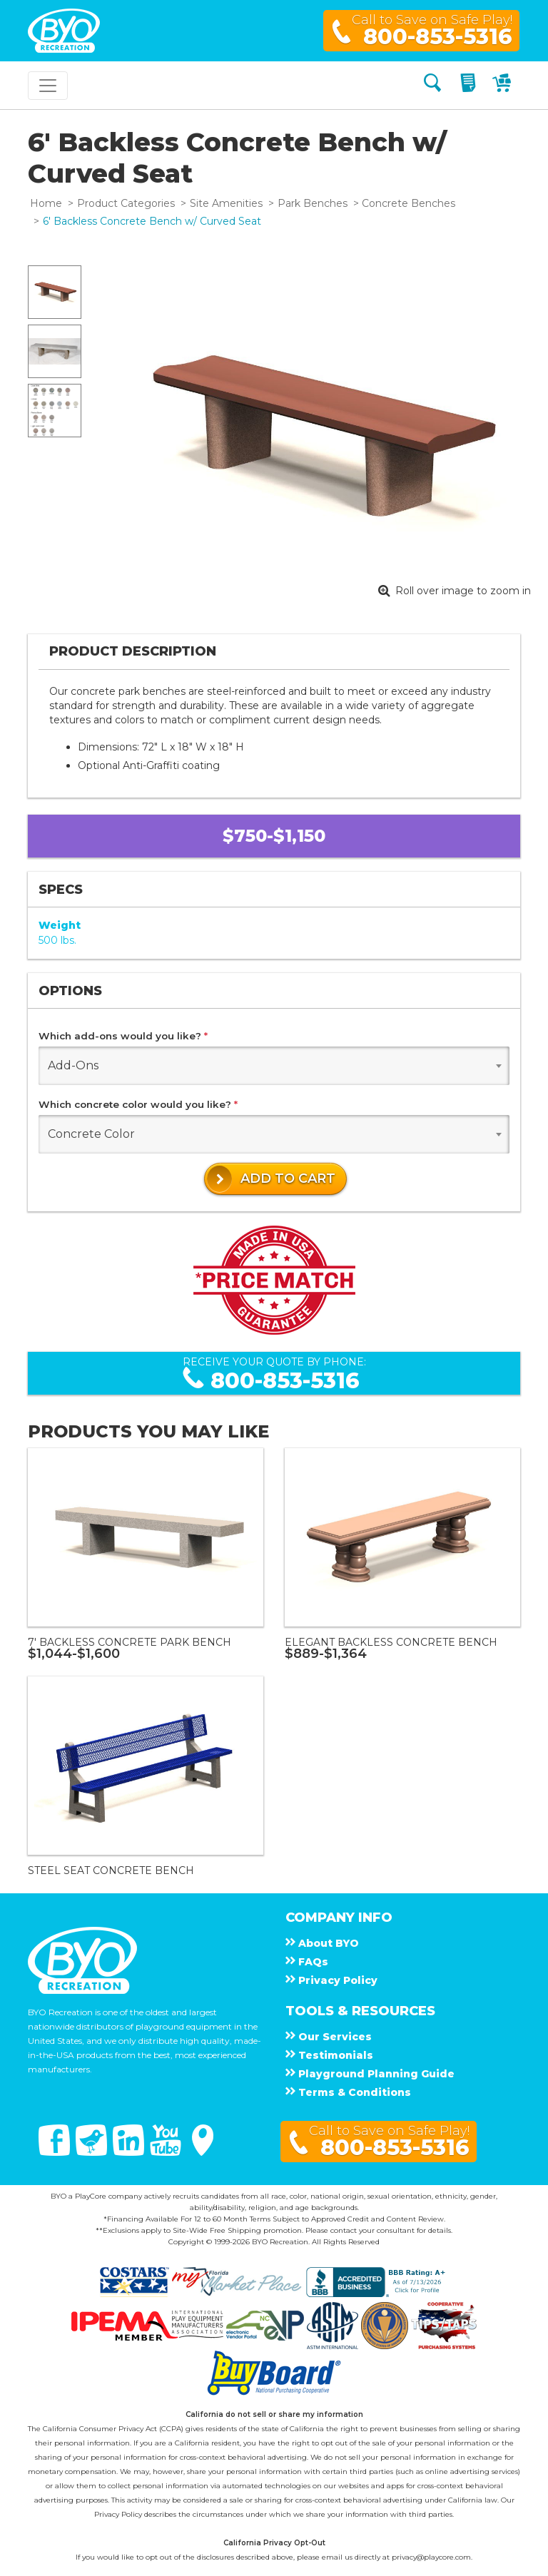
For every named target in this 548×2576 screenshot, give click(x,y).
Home (46, 203)
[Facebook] (56, 2152)
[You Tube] (167, 2152)
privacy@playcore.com (431, 2557)
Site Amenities (226, 203)
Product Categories (126, 203)
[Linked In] (130, 2152)
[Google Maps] (202, 2152)
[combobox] (274, 1066)
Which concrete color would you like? (138, 1104)
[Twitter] (93, 2152)
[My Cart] (503, 85)
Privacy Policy (118, 2514)
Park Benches (312, 203)
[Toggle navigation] (48, 85)
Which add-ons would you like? (123, 1036)
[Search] (432, 85)
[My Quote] (470, 85)
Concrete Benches (408, 203)
